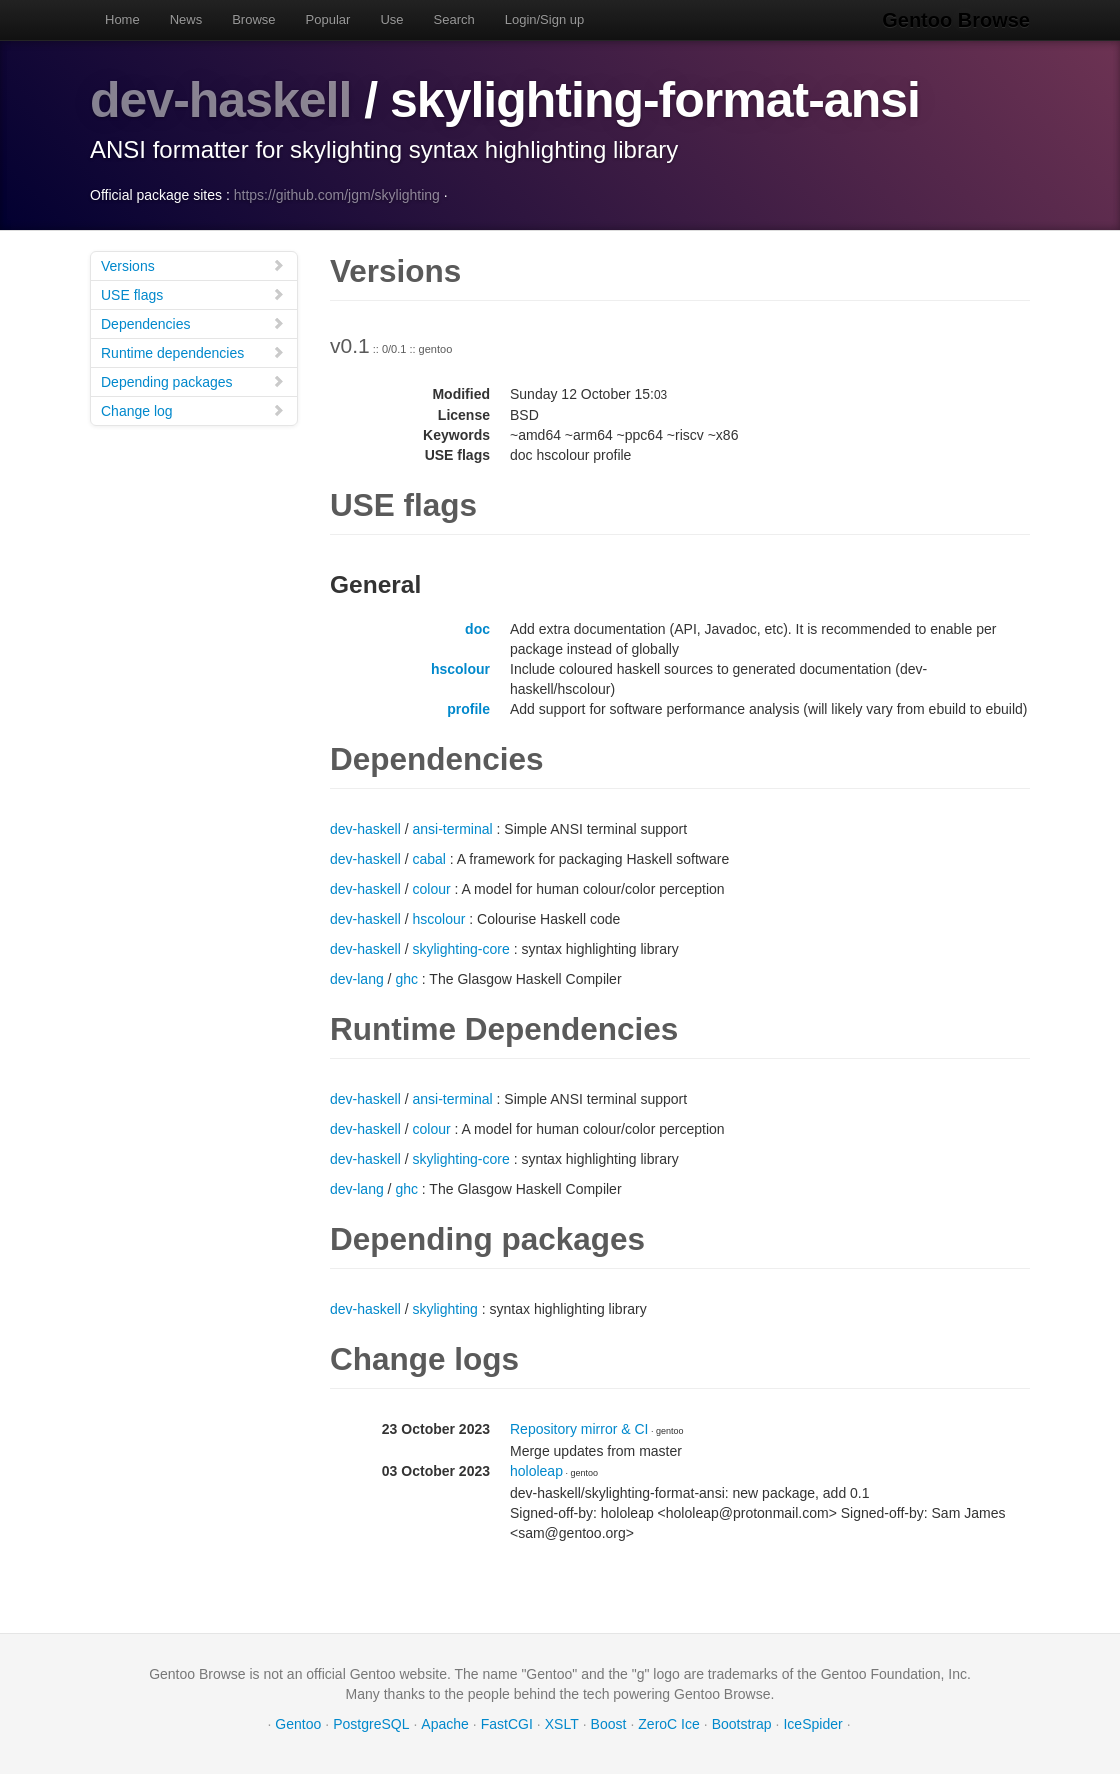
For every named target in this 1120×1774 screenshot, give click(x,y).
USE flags (193, 294)
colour (432, 889)
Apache (444, 1724)
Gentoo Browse (956, 20)
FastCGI (507, 1724)
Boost (609, 1724)
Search (454, 19)
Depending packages (193, 381)
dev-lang (357, 979)
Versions (193, 265)
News (186, 19)
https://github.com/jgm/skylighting (337, 195)
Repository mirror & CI (579, 1429)
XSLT (562, 1724)
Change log (193, 410)
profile (468, 709)
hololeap (536, 1471)
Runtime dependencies (193, 352)
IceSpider (812, 1724)
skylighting (445, 1309)
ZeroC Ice (668, 1724)
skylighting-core (461, 949)
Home (122, 19)
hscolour (460, 669)
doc (477, 629)
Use (391, 19)
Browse (253, 19)
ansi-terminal (453, 829)
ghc (406, 979)
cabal (429, 859)
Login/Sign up (545, 19)
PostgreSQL (371, 1724)
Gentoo (298, 1724)
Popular (328, 19)
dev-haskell (220, 100)
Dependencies (193, 323)
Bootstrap (742, 1724)
